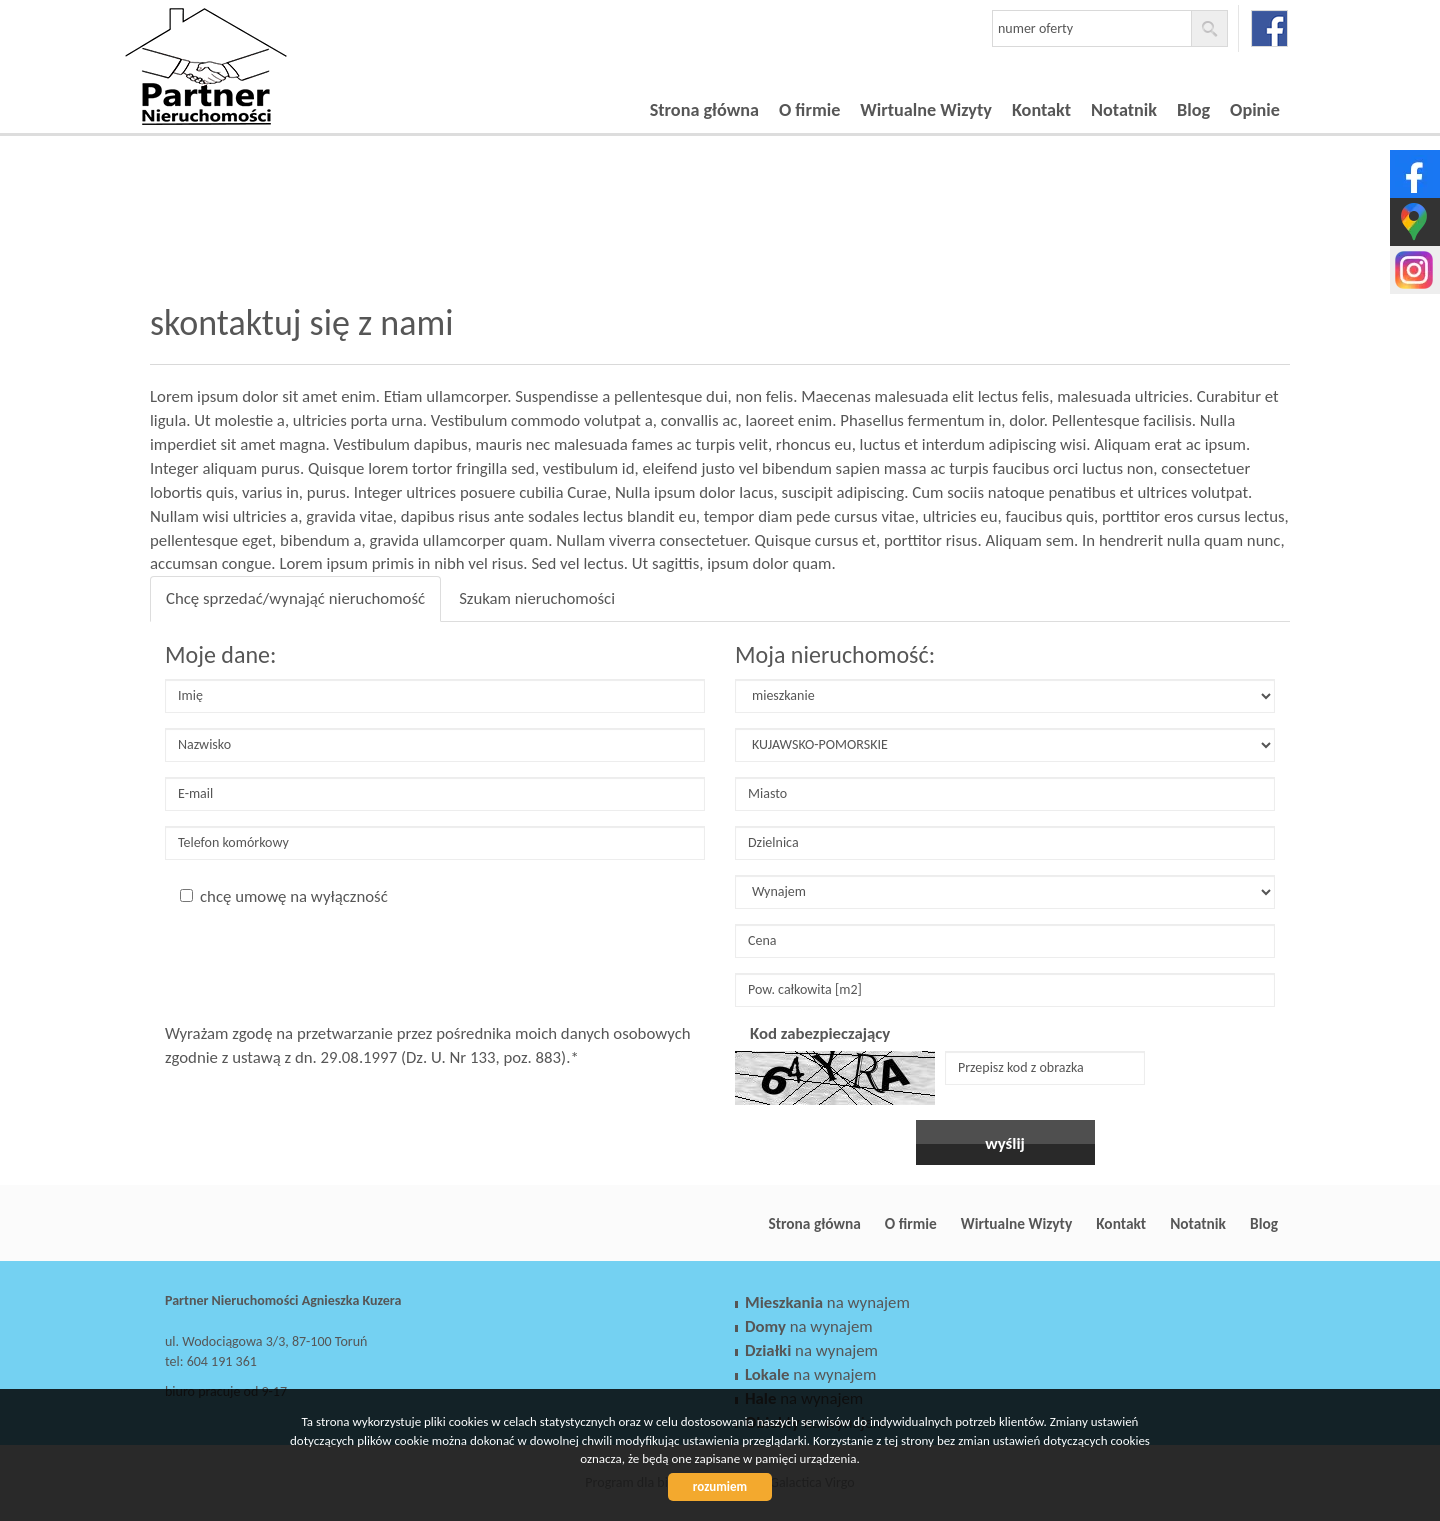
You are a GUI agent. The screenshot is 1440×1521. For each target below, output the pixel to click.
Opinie (1255, 110)
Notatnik (1124, 110)
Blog (1193, 110)
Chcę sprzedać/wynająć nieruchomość (295, 598)
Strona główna (704, 110)
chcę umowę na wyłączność (284, 896)
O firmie (809, 110)
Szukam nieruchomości (537, 598)
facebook (1269, 28)
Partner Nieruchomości (305, 1224)
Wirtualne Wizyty (926, 110)
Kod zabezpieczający (820, 1033)
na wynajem (827, 1302)
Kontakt (1041, 110)
